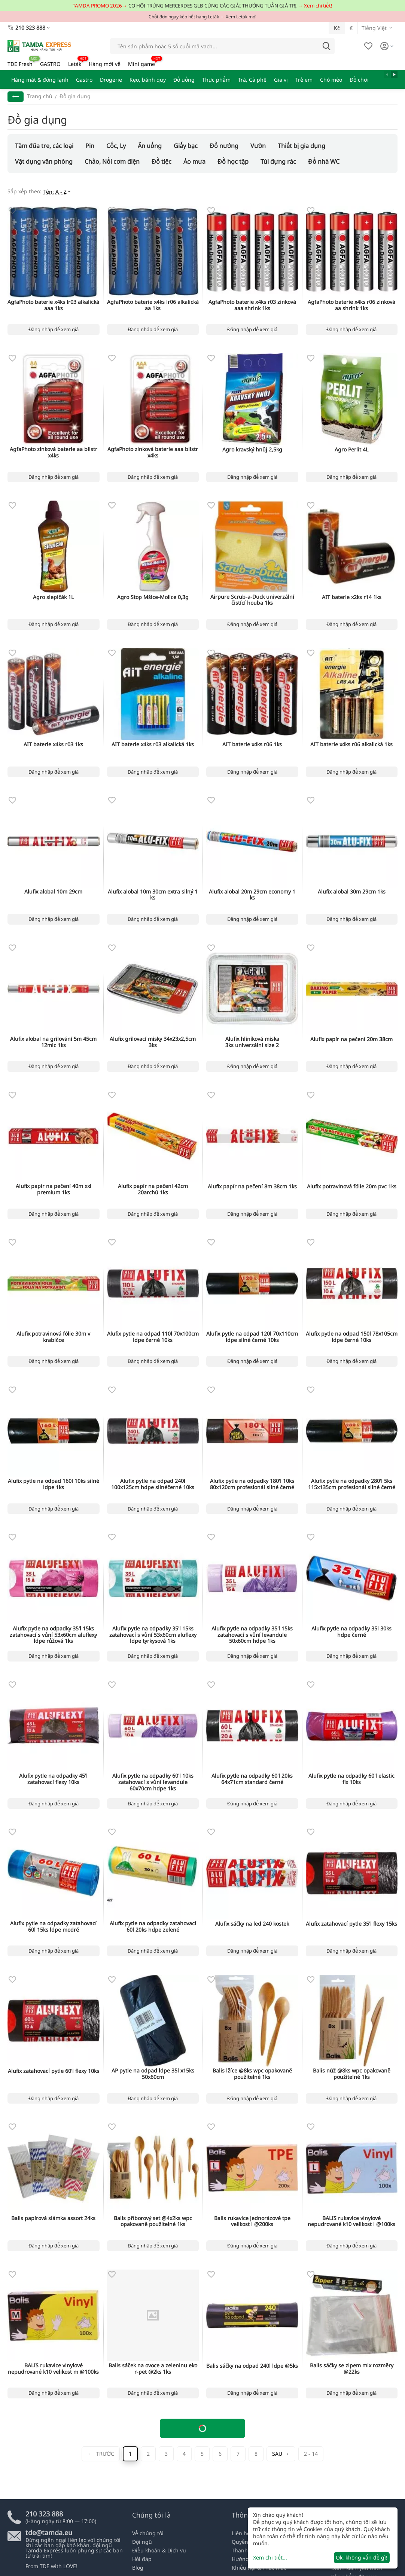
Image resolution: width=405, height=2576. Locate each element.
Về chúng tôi (148, 2533)
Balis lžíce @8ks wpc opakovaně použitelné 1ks (252, 2074)
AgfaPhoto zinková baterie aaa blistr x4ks (152, 452)
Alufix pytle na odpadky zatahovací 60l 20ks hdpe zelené (153, 1926)
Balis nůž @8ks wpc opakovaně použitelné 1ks (351, 2074)
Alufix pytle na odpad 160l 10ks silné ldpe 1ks (53, 1484)
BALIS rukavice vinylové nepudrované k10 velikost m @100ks (53, 2368)
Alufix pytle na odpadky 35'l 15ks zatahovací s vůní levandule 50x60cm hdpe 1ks (252, 1635)
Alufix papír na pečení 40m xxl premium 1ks (53, 1189)
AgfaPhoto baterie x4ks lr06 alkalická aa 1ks (153, 305)
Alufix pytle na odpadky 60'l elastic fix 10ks (351, 1779)
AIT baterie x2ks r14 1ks (351, 597)
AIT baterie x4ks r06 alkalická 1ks (351, 744)
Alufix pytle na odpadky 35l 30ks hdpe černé (351, 1632)
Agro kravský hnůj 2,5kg (252, 450)
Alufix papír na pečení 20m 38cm (351, 1039)
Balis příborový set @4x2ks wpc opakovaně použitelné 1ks (153, 2221)
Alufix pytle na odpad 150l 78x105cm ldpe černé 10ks (352, 1337)
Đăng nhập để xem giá (53, 329)
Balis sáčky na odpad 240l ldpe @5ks (252, 2366)
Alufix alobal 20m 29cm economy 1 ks (252, 895)
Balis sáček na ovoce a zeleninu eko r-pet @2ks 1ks (153, 2368)
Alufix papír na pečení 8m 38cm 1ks (252, 1186)
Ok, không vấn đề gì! (361, 2557)
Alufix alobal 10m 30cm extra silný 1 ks (153, 895)
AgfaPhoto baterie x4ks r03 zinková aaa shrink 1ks (252, 305)
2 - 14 (311, 2453)
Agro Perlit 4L (351, 450)
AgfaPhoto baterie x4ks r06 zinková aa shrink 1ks (351, 305)
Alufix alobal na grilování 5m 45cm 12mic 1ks (53, 1042)
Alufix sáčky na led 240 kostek (252, 1924)
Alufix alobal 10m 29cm (53, 892)
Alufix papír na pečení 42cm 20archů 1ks (153, 1189)
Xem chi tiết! (318, 5)
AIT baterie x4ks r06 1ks (252, 744)
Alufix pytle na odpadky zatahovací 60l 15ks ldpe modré (53, 1926)
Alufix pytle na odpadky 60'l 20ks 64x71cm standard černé (252, 1779)
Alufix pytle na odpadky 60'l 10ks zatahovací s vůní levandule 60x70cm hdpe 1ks (153, 1782)
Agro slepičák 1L (53, 597)
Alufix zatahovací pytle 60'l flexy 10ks (53, 2071)
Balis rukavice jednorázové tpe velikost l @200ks (252, 2221)
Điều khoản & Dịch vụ (159, 2550)
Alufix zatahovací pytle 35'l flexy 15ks (351, 1924)
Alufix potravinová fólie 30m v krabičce (53, 1337)
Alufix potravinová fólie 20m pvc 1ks (351, 1186)
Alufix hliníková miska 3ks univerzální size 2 (252, 1042)
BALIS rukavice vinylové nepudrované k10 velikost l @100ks (351, 2221)
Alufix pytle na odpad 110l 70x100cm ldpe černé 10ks (153, 1337)
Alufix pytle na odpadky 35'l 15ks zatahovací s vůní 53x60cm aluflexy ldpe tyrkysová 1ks (153, 1635)
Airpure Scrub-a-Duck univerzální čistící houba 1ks (252, 600)
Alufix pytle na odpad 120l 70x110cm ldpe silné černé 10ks (252, 1337)
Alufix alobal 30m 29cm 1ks (352, 892)
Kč (337, 27)
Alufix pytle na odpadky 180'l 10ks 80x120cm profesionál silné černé (252, 1484)
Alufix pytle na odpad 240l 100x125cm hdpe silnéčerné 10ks (152, 1484)
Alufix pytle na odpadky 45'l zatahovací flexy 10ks (53, 1779)
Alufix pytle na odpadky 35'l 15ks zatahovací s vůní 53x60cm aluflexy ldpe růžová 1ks (53, 1635)
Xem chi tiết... (270, 2557)
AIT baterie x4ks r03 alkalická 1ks (153, 744)
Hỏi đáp (142, 2559)
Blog (137, 2567)
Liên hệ (241, 2533)
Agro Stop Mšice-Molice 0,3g (153, 597)
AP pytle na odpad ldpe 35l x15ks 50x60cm (153, 2074)
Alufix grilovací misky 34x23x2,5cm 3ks (153, 1042)
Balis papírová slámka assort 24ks (53, 2218)
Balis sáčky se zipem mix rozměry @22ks (351, 2368)
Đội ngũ (142, 2541)
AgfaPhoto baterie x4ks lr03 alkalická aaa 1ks (53, 305)
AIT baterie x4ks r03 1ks (53, 744)
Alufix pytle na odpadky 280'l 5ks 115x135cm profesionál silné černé (351, 1484)
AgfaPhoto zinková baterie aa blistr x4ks (53, 452)
